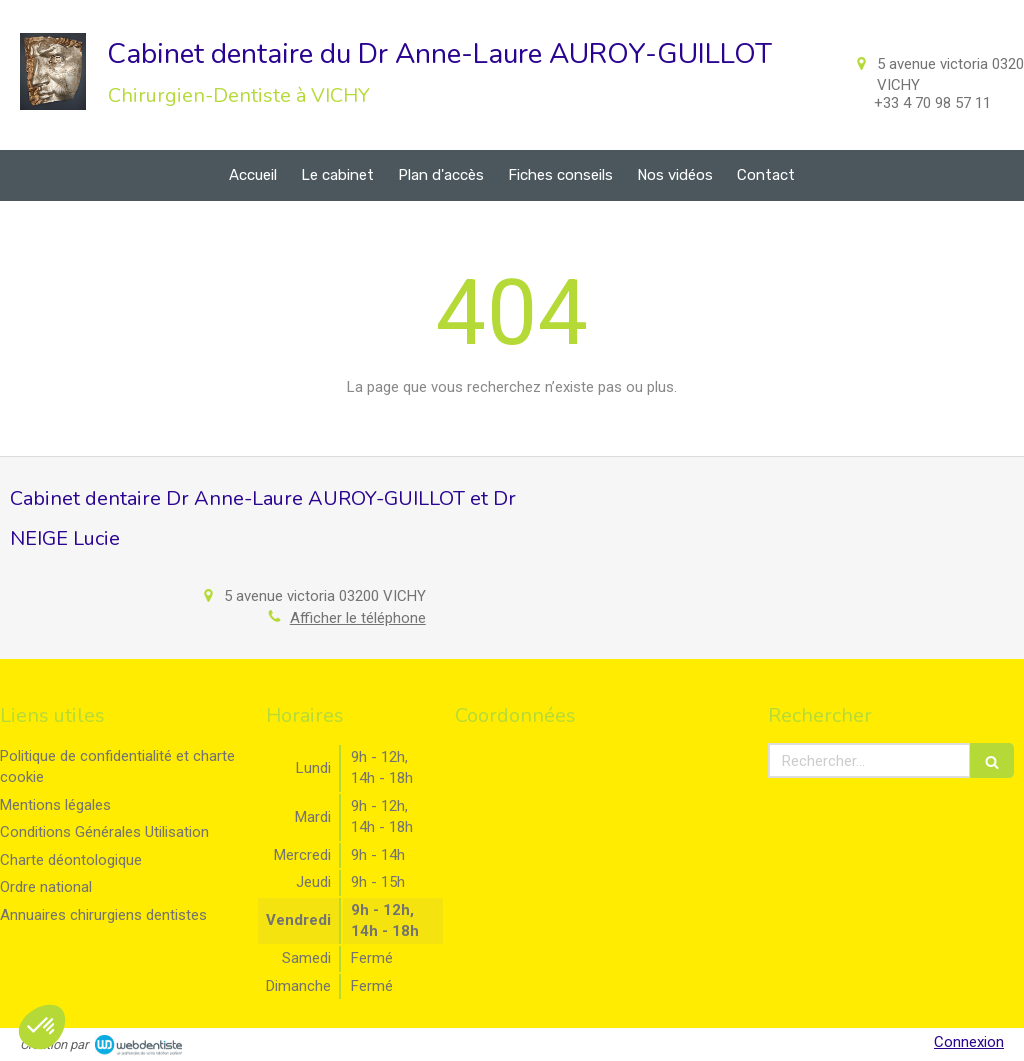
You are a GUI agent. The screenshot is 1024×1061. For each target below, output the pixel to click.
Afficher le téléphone (358, 618)
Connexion (969, 1042)
